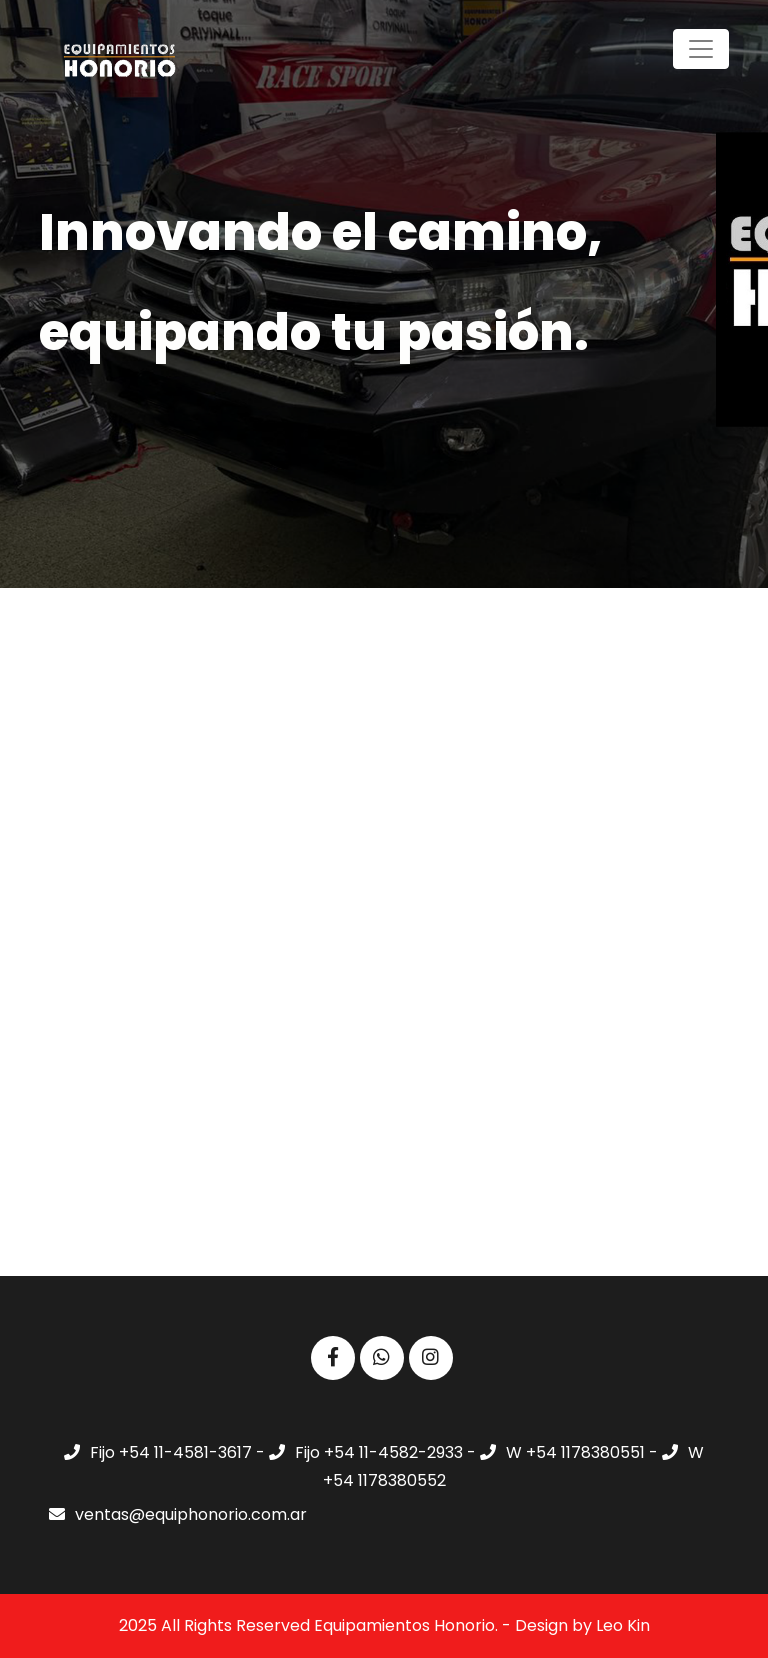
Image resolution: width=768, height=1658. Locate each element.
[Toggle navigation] (701, 49)
